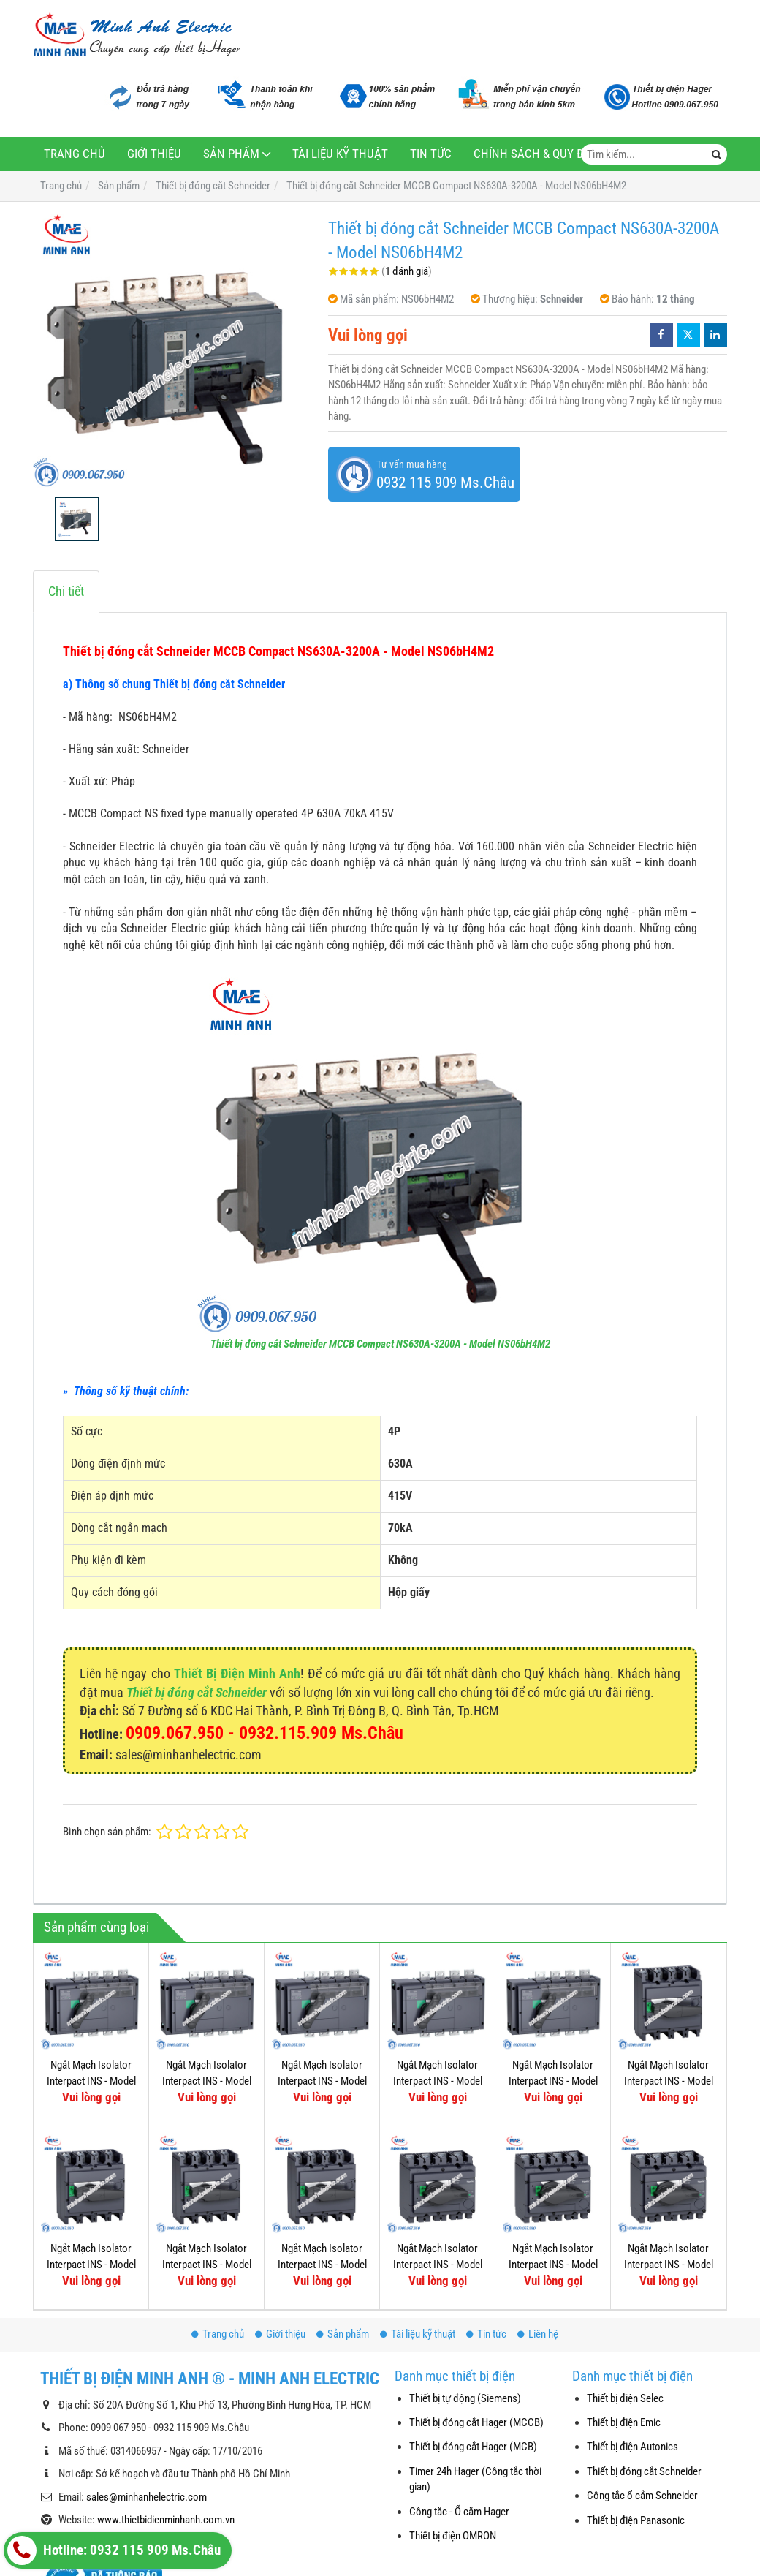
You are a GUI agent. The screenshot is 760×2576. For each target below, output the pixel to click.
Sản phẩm (231, 154)
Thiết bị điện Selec (625, 2398)
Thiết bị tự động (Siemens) (465, 2398)
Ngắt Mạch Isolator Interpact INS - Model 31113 (91, 2264)
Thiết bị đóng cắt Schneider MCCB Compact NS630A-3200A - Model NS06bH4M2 (380, 1344)
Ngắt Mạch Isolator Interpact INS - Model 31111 (206, 2264)
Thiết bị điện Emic (624, 2422)
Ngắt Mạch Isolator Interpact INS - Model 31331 (437, 2080)
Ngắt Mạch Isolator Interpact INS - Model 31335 (206, 2080)
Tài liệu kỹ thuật (340, 154)
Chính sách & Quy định (538, 154)
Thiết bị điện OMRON (452, 2535)
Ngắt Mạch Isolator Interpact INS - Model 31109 (322, 2264)
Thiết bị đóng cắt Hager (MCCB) (476, 2422)
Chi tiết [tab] (66, 591)
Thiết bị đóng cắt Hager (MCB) (473, 2446)
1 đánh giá (406, 271)
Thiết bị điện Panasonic (636, 2520)
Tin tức (431, 154)
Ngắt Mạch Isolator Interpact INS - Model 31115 (668, 2080)
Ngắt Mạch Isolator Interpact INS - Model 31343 (553, 2080)
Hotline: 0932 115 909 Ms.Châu (114, 2550)
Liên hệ (537, 2334)
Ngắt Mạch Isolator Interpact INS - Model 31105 (668, 2164)
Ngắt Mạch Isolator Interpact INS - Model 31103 (553, 2164)
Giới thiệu (154, 154)
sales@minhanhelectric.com (146, 2497)
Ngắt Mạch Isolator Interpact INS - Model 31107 (437, 2164)
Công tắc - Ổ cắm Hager (459, 2511)
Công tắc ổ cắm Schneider (642, 2495)
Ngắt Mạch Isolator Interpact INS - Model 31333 (322, 2080)
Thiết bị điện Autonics (632, 2446)
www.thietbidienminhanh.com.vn (166, 2519)
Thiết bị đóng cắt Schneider (196, 1692)
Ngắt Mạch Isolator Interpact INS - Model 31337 (91, 2080)
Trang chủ (74, 154)
